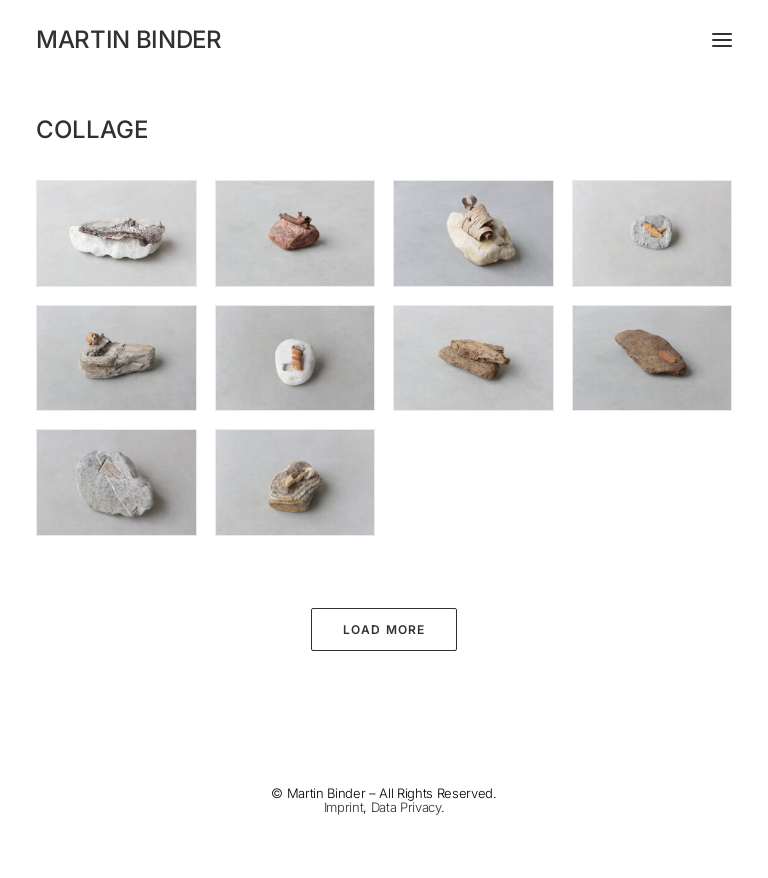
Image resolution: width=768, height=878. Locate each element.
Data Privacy (406, 807)
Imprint (344, 807)
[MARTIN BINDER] (384, 40)
